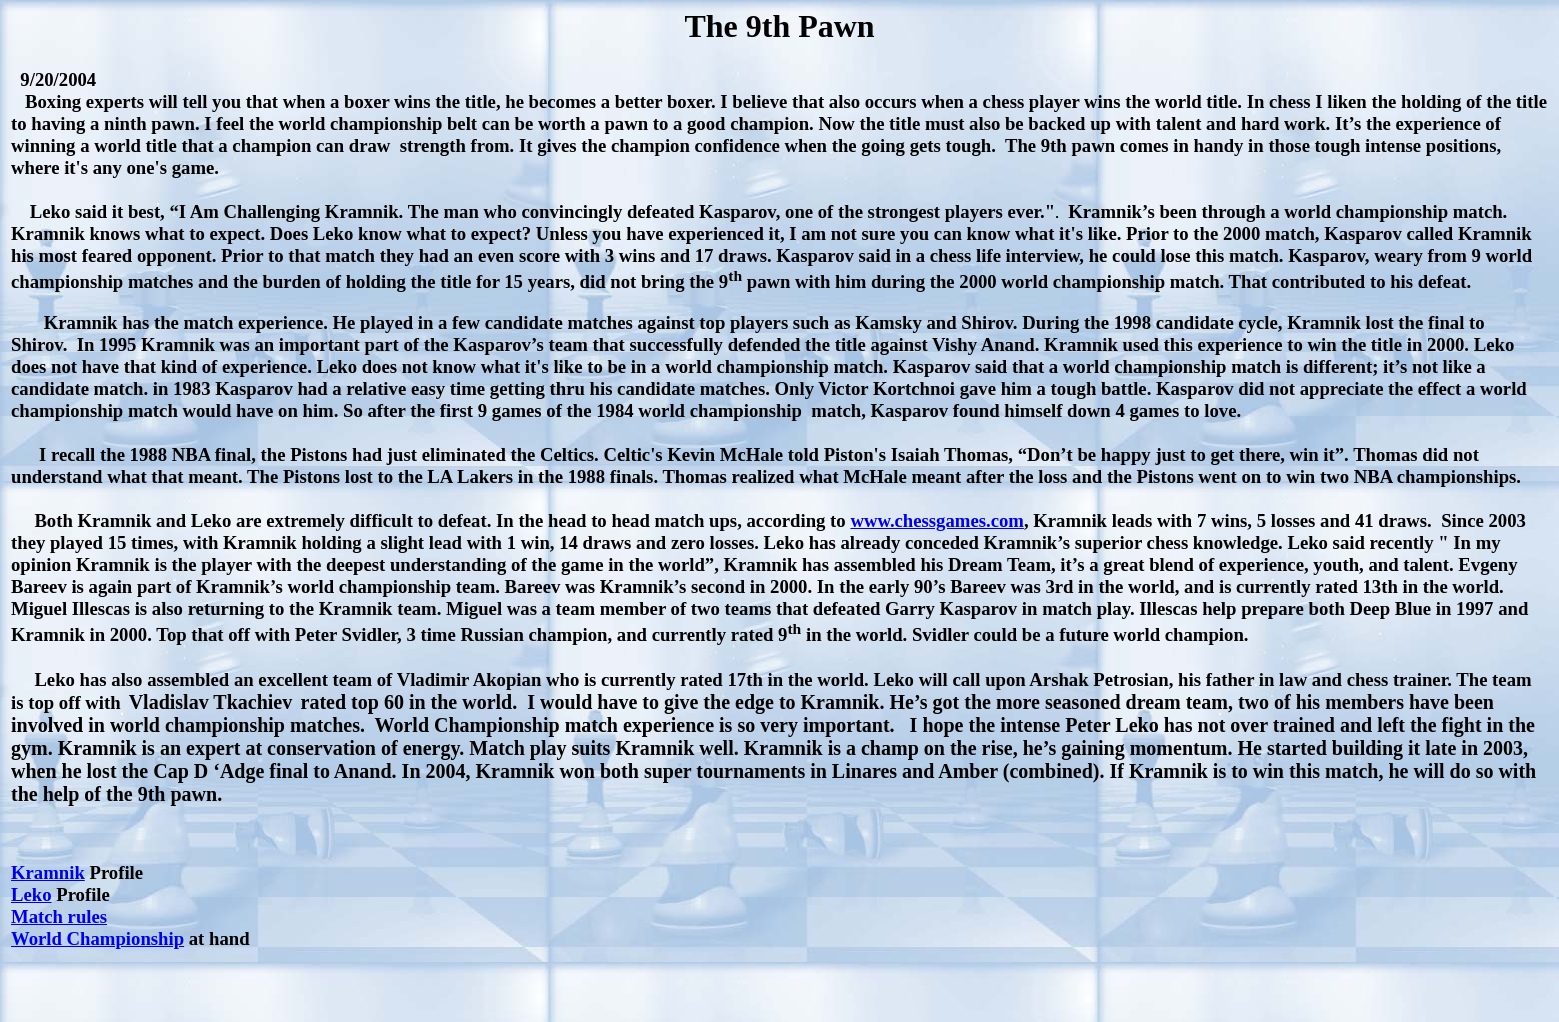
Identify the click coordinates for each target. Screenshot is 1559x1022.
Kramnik (48, 872)
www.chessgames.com (937, 520)
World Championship (97, 938)
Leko (31, 894)
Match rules (59, 916)
